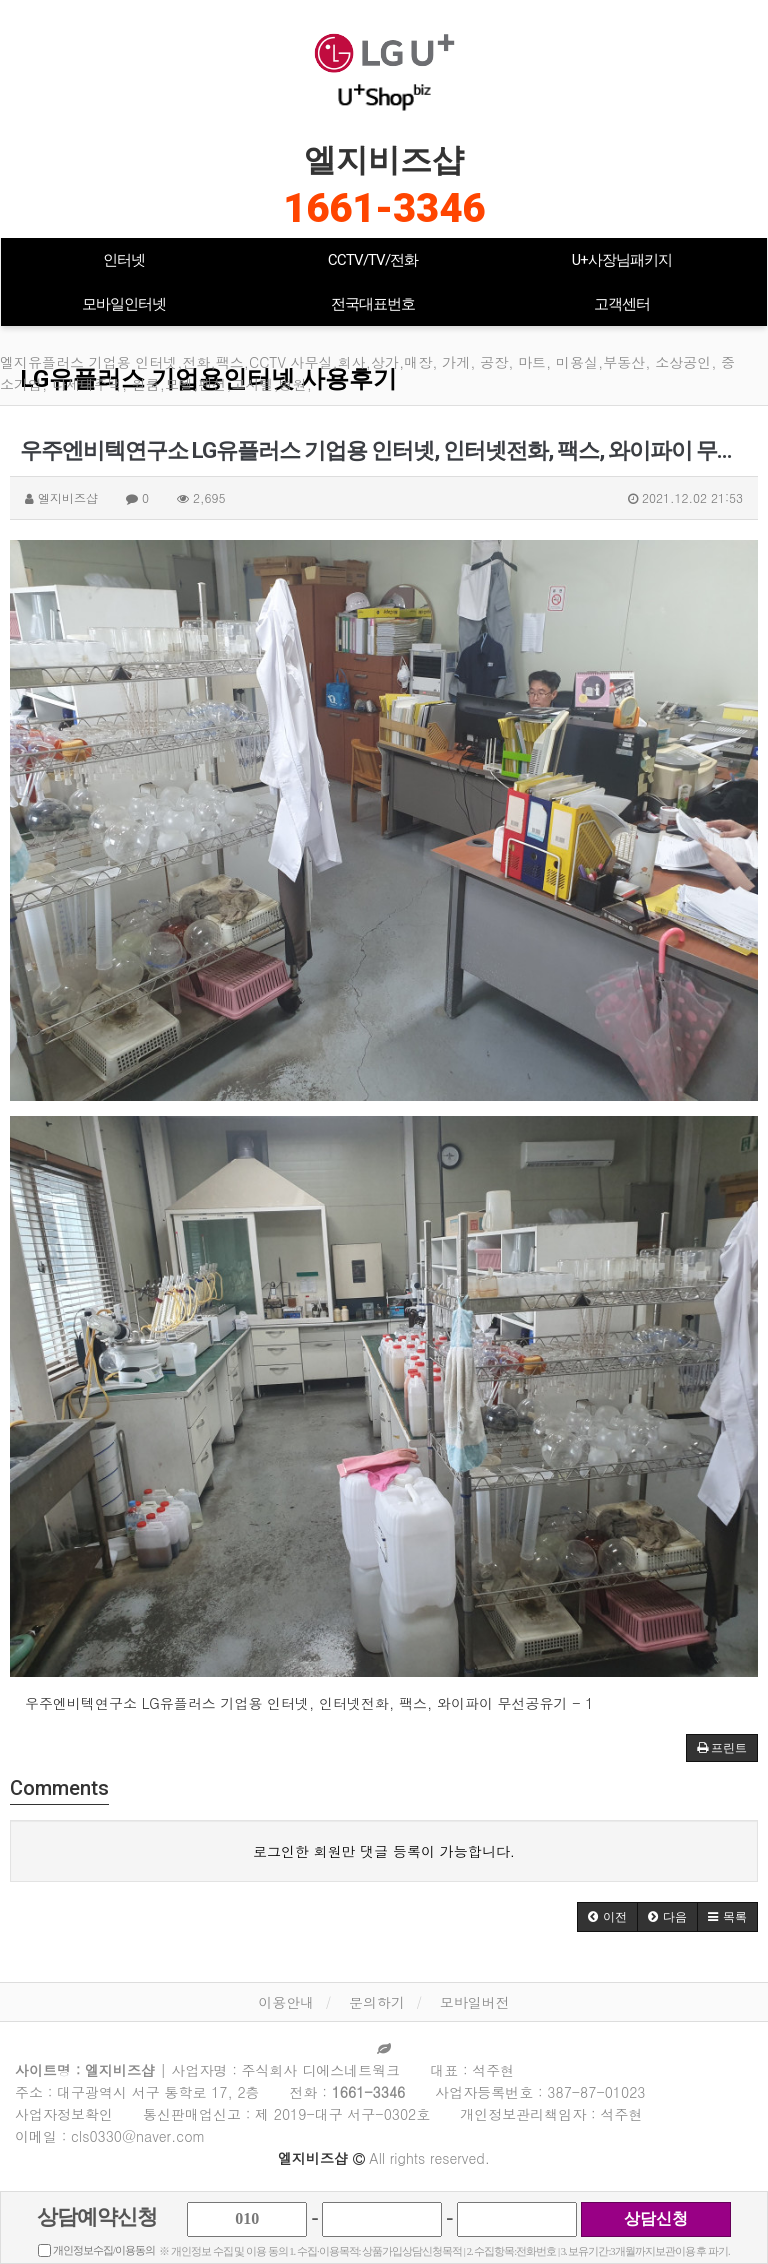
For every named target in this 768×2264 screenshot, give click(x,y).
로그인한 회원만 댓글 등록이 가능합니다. (384, 1851)
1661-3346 (384, 208)
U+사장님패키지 (622, 260)
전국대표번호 (373, 304)
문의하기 (377, 2002)
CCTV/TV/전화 (373, 260)
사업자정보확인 (64, 2114)
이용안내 (286, 2002)
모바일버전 (475, 2002)
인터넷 (124, 260)
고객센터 (622, 304)
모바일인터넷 (124, 304)
